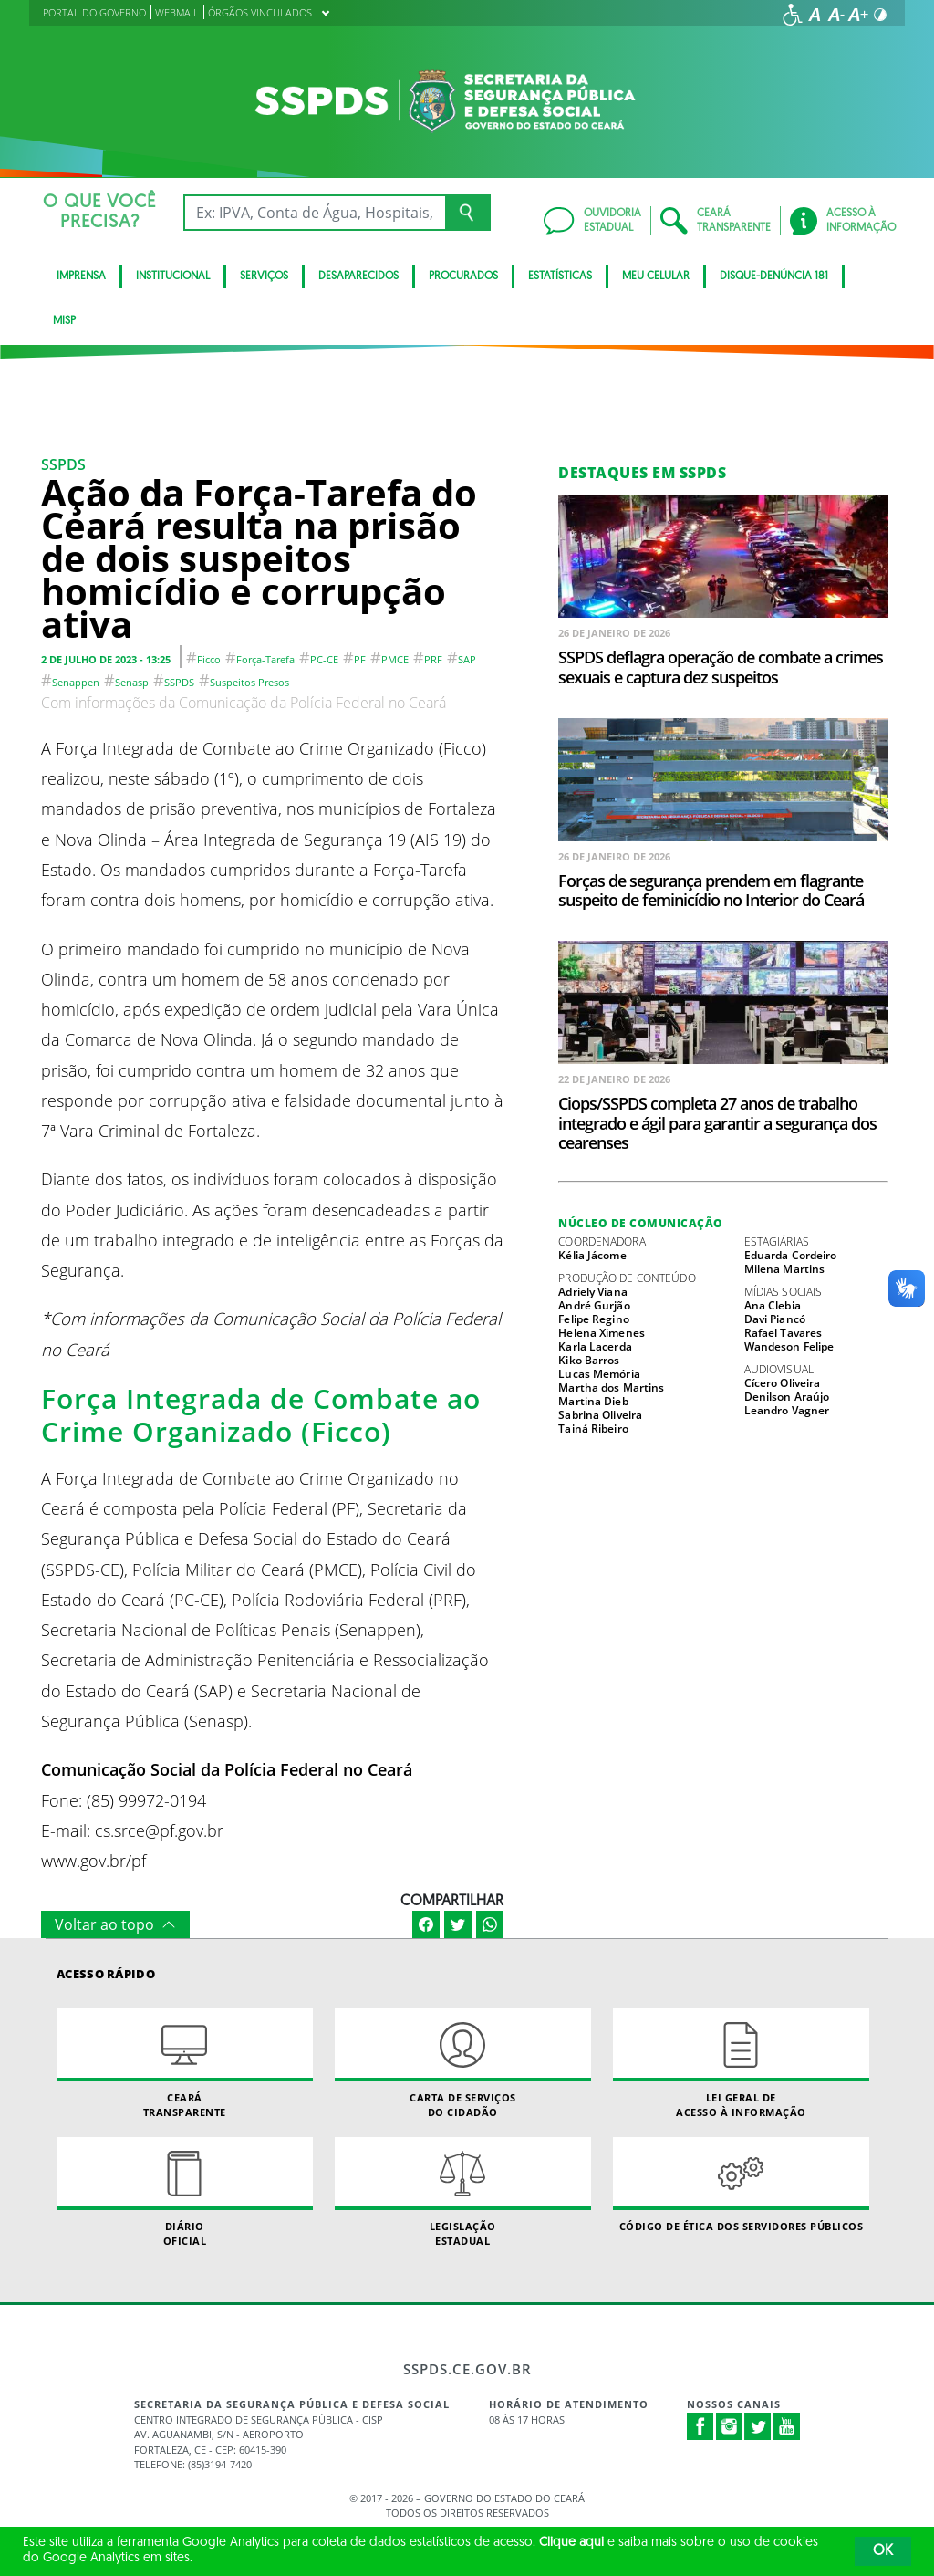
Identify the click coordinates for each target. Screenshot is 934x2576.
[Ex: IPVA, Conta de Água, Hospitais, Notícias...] (314, 212)
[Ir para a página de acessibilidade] (793, 15)
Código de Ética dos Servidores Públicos (741, 2185)
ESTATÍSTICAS (560, 276)
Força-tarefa (265, 659)
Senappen (75, 682)
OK (883, 2551)
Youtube (787, 2426)
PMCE (395, 659)
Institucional (173, 276)
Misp (64, 321)
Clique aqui (571, 2543)
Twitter (758, 2426)
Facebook (700, 2426)
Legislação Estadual (463, 2192)
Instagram (729, 2426)
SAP (467, 659)
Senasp (132, 682)
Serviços (264, 276)
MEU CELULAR (656, 276)
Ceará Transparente (185, 2063)
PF (360, 659)
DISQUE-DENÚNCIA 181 (774, 276)
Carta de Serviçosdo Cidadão (463, 2063)
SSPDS (63, 464)
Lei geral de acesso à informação (741, 2063)
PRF (433, 659)
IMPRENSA (81, 276)
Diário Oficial (185, 2192)
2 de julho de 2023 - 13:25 (106, 659)
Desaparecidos (358, 276)
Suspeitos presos (249, 682)
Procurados (463, 276)
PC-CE (324, 659)
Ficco (209, 659)
